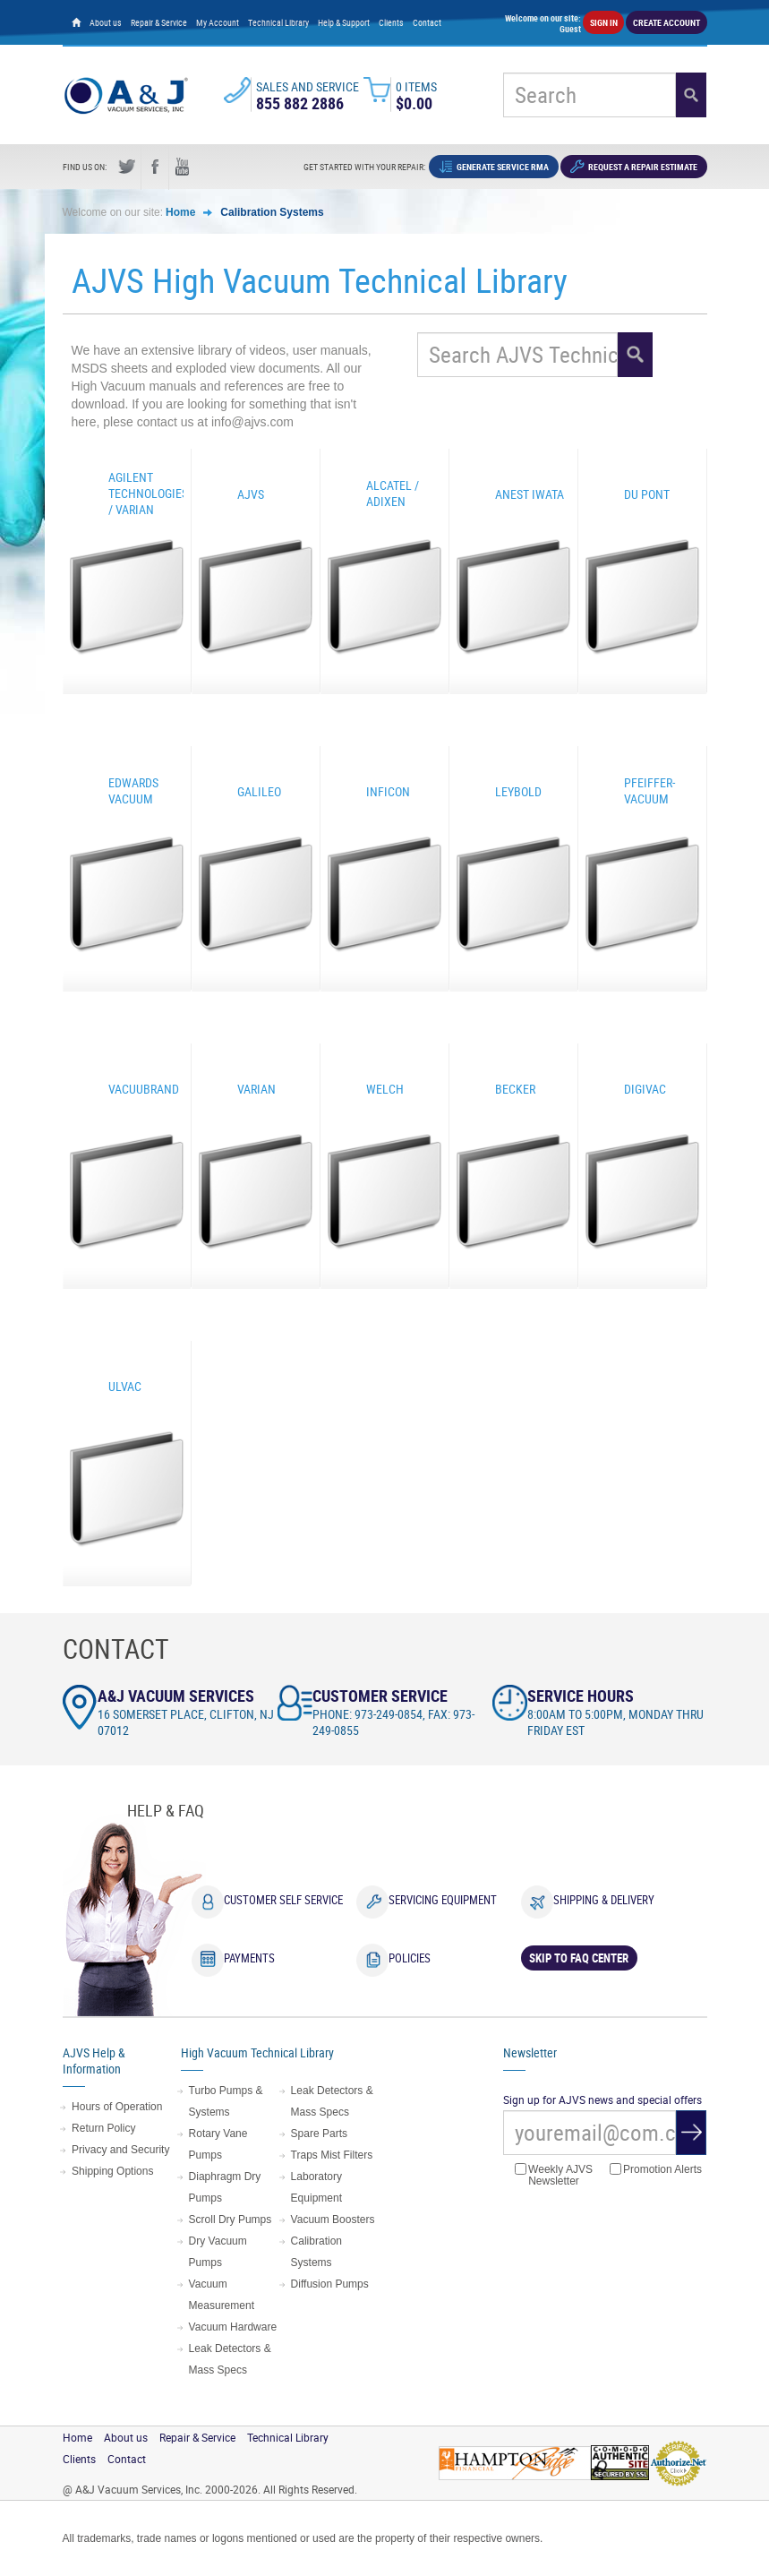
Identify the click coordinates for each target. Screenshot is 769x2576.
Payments (249, 1958)
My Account (217, 22)
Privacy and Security (120, 2149)
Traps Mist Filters (332, 2155)
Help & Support (344, 22)
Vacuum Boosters (333, 2219)
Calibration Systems (271, 212)
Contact (427, 22)
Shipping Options (112, 2171)
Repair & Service (159, 22)
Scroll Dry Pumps (230, 2219)
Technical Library (278, 22)
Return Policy (103, 2128)
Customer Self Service (283, 1900)
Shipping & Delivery (603, 1900)
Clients (391, 22)
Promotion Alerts (656, 2170)
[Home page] (76, 22)
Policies (410, 1958)
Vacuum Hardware (233, 2327)
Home (180, 212)
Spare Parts (319, 2133)
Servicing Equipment (443, 1900)
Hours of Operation (117, 2106)
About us (106, 22)
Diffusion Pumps (330, 2284)
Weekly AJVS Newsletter (554, 2175)
